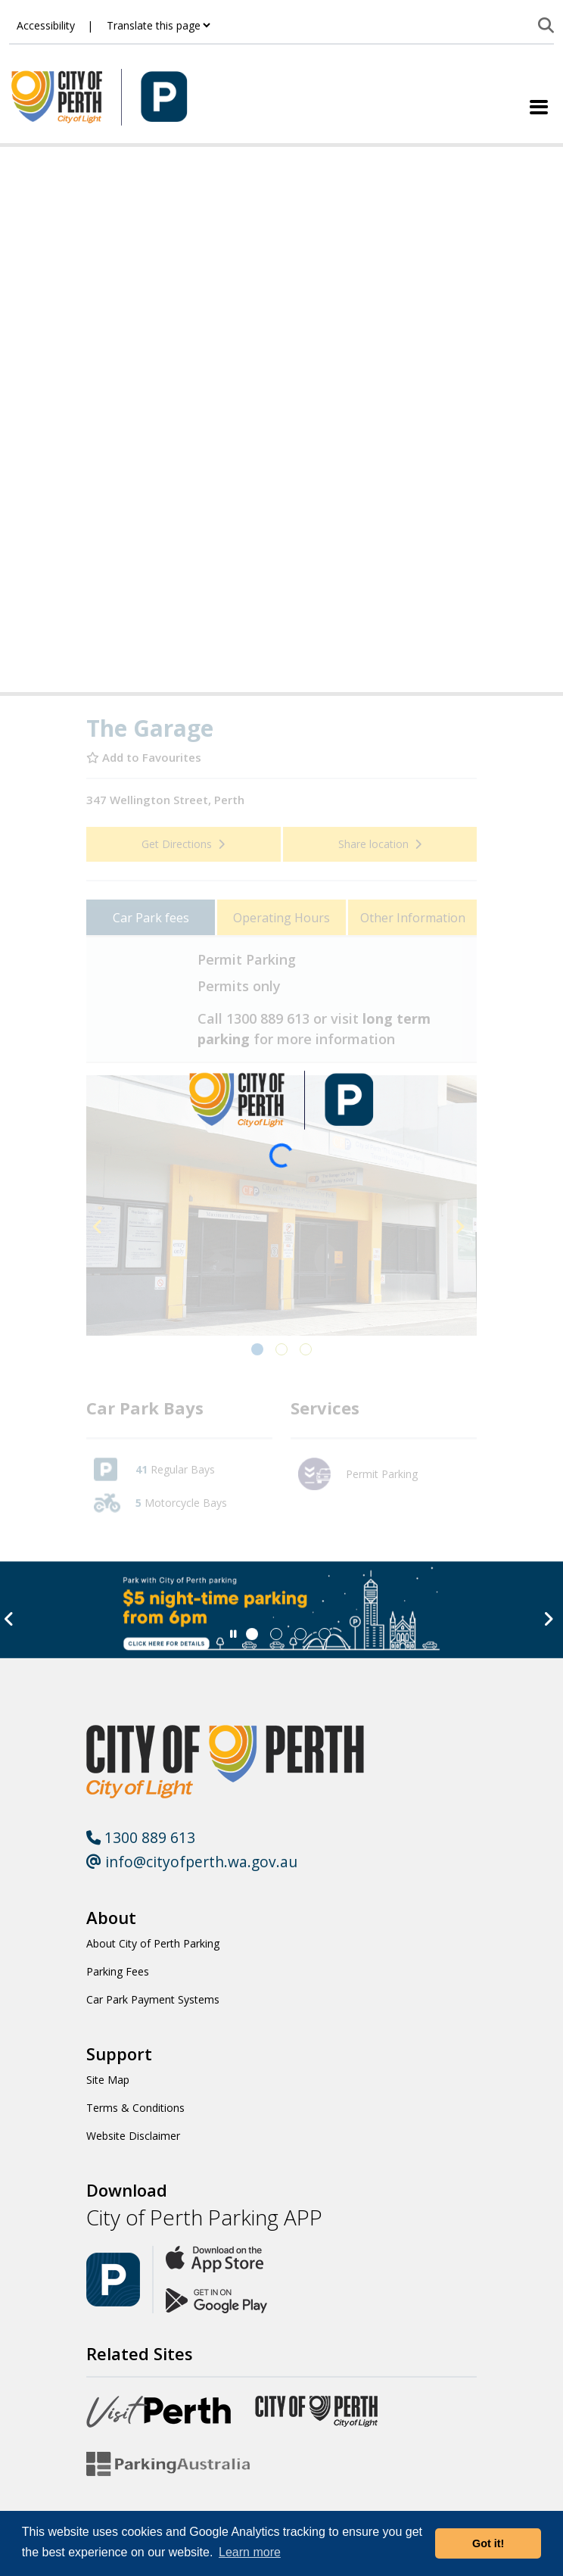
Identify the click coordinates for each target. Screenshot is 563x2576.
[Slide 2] (300, 1634)
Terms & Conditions (135, 2107)
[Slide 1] (276, 1634)
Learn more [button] (250, 2552)
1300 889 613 (140, 1837)
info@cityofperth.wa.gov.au (191, 1861)
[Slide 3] (325, 1634)
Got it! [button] (488, 2543)
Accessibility (46, 25)
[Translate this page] (158, 25)
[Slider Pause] (233, 1634)
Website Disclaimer (133, 2135)
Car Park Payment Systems (152, 1999)
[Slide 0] (252, 1634)
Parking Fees (117, 1971)
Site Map (107, 2079)
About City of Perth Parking (152, 1943)
